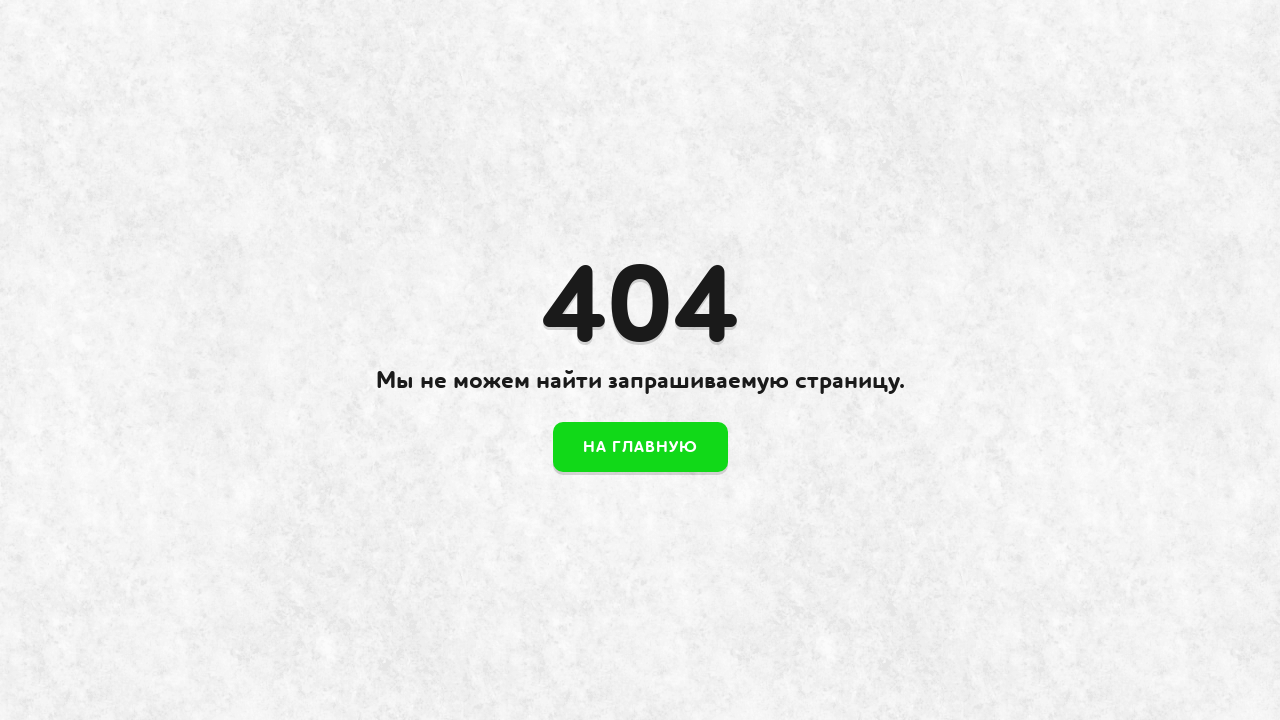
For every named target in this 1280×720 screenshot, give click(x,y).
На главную (640, 447)
